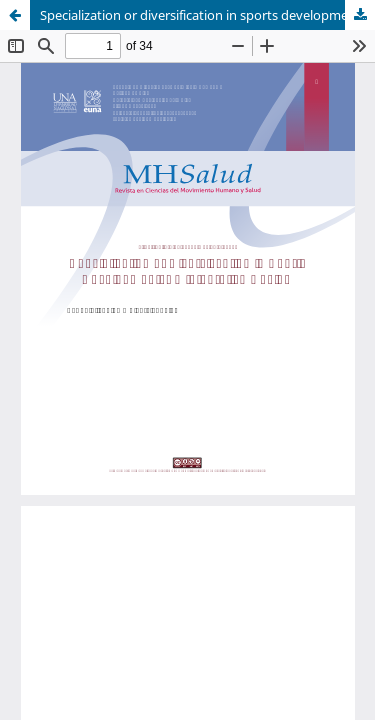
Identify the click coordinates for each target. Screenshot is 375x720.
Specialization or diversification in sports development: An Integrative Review (207, 15)
